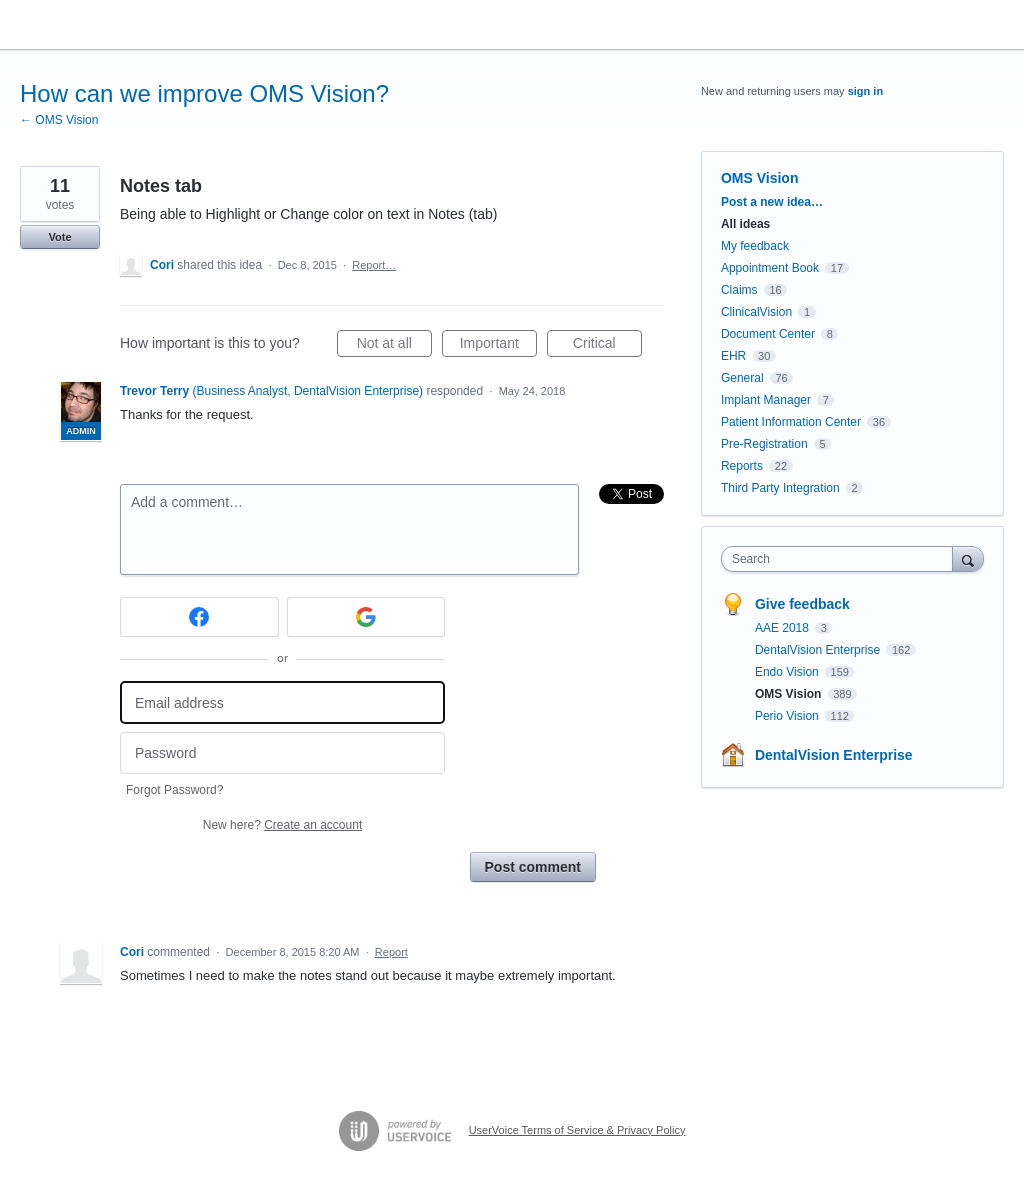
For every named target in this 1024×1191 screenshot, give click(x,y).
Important (498, 346)
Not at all (394, 346)
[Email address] (282, 702)
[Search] (968, 558)
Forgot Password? (174, 790)
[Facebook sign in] (199, 617)
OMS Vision (760, 178)
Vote (59, 237)
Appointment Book (770, 268)
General (742, 378)
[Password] (282, 753)
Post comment (533, 867)
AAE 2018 (783, 628)
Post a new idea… (772, 202)
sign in (865, 91)
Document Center (768, 334)
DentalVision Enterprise (819, 650)
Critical (607, 346)
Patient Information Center (791, 422)
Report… (374, 265)
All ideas (745, 224)
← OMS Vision (59, 120)
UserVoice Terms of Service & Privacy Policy (577, 1130)
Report (391, 952)
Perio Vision (788, 716)
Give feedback (802, 604)
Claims (739, 290)
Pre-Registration (764, 444)
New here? (282, 825)
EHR (733, 356)
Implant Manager (766, 400)
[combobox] (841, 559)
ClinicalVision (756, 312)
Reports (742, 466)
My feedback (755, 246)
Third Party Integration (780, 488)
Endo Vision (788, 672)
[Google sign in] (366, 617)
